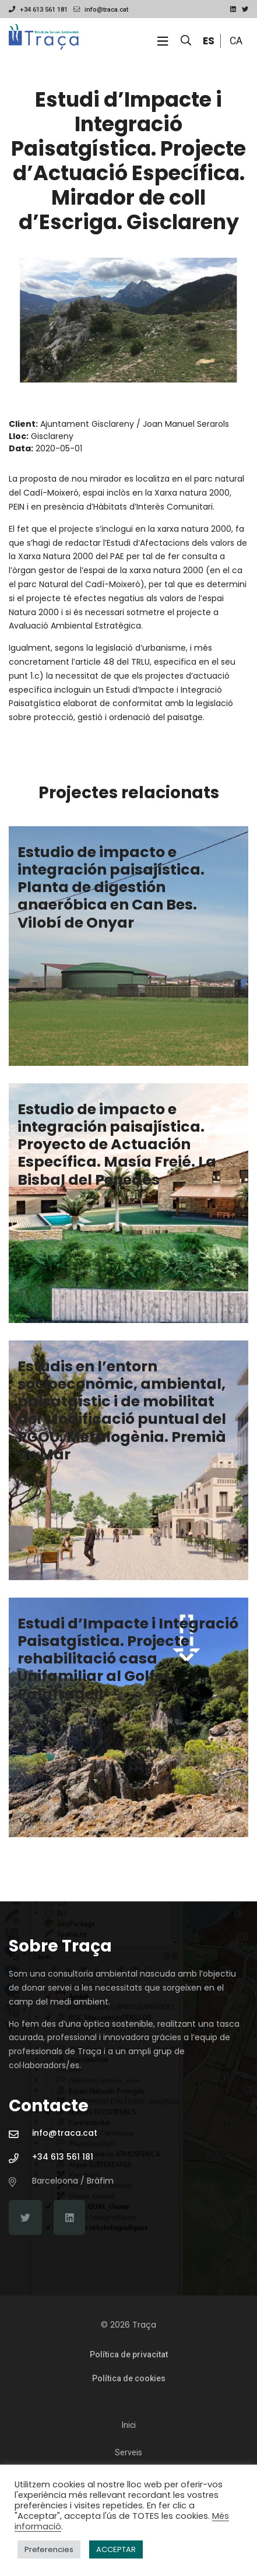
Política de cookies (129, 2378)
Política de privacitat (129, 2354)
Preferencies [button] (48, 2549)
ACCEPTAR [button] (116, 2549)
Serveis (128, 2452)
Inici (129, 2425)
